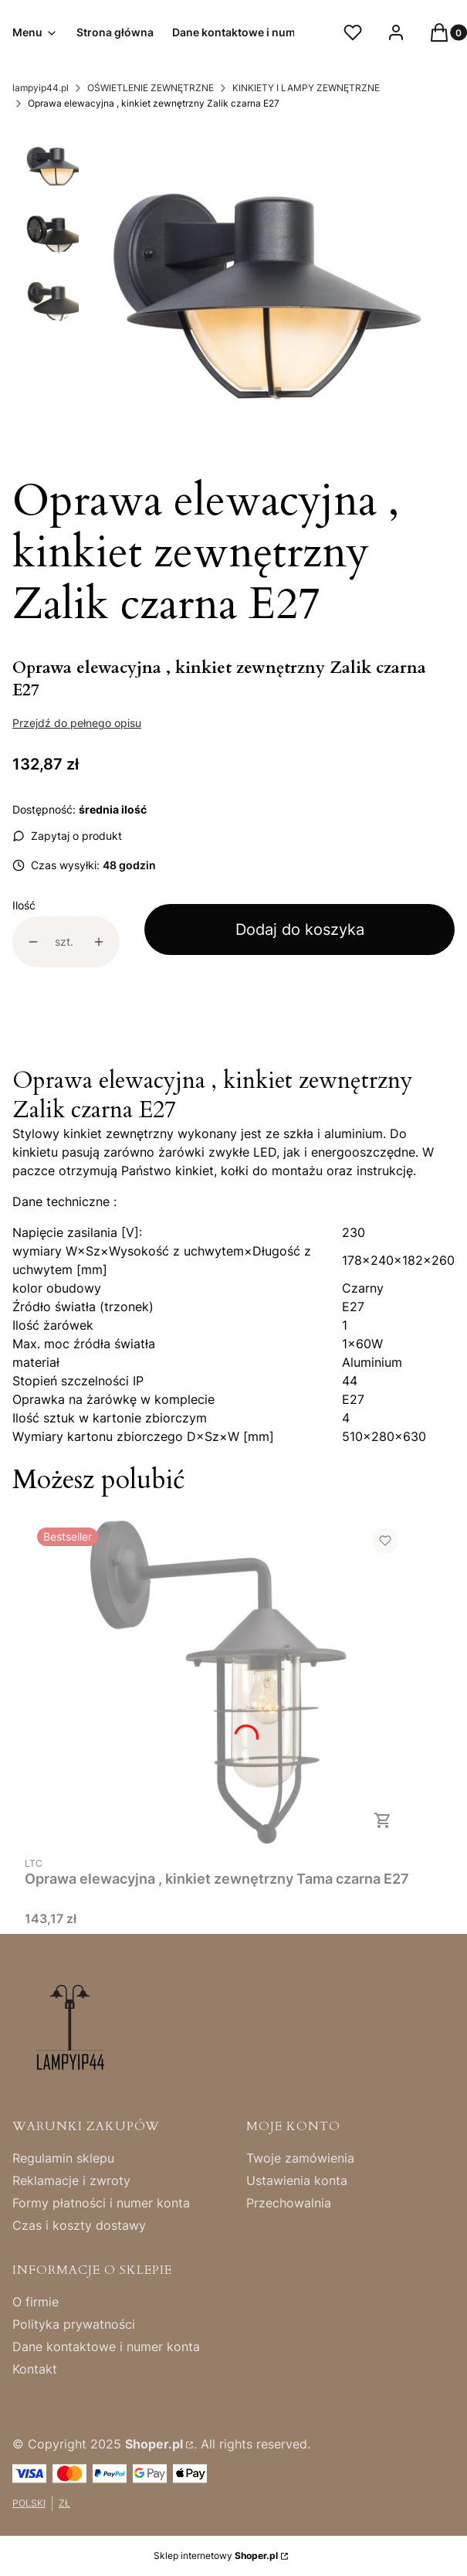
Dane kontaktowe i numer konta (106, 2346)
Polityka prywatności (73, 2324)
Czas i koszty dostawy (79, 2225)
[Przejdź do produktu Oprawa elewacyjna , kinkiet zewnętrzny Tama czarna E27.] (218, 1681)
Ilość (24, 905)
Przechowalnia (288, 2203)
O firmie (35, 2301)
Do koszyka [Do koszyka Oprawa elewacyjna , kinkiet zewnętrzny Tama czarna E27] (382, 1820)
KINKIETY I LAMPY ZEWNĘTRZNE (306, 87)
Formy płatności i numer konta (101, 2203)
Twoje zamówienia (300, 2158)
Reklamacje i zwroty (71, 2180)
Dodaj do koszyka (299, 929)
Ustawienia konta (296, 2180)
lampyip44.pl (40, 87)
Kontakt (34, 2369)
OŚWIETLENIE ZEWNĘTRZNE (150, 87)
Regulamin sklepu (63, 2158)
